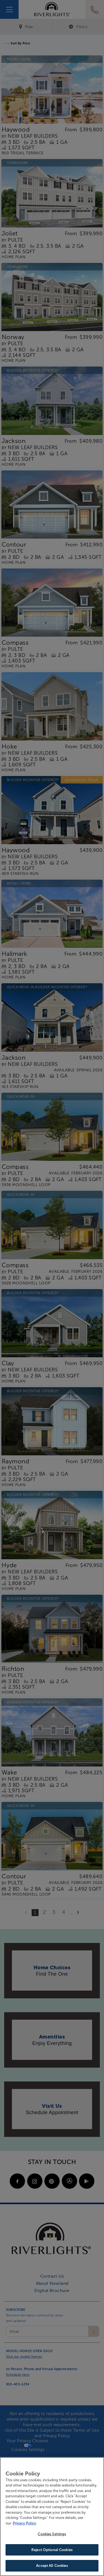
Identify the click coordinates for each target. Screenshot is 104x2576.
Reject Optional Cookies (52, 2550)
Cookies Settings (52, 2534)
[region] (52, 2516)
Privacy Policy (24, 2523)
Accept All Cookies (52, 2566)
